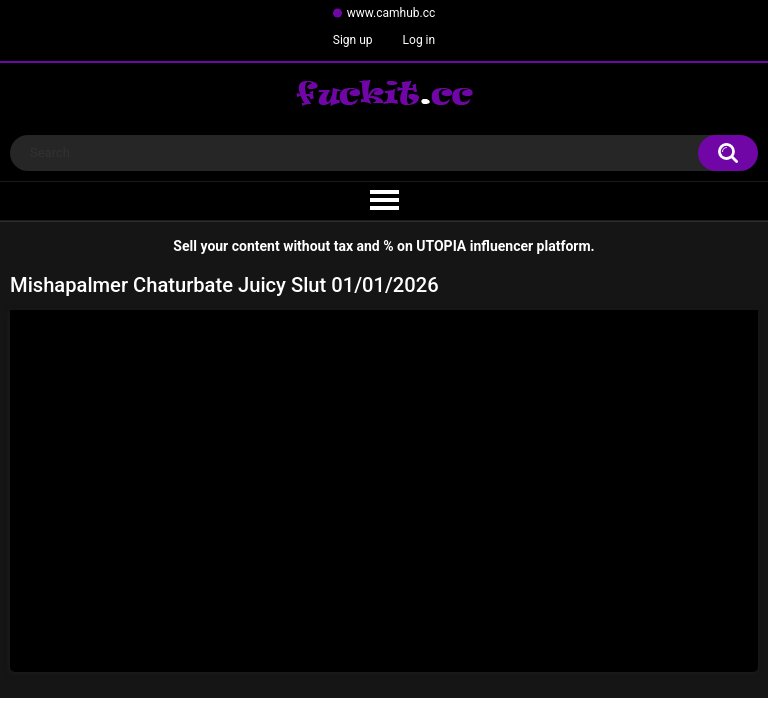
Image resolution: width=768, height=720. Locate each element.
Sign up (353, 40)
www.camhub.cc (391, 13)
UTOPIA (441, 246)
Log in (419, 40)
